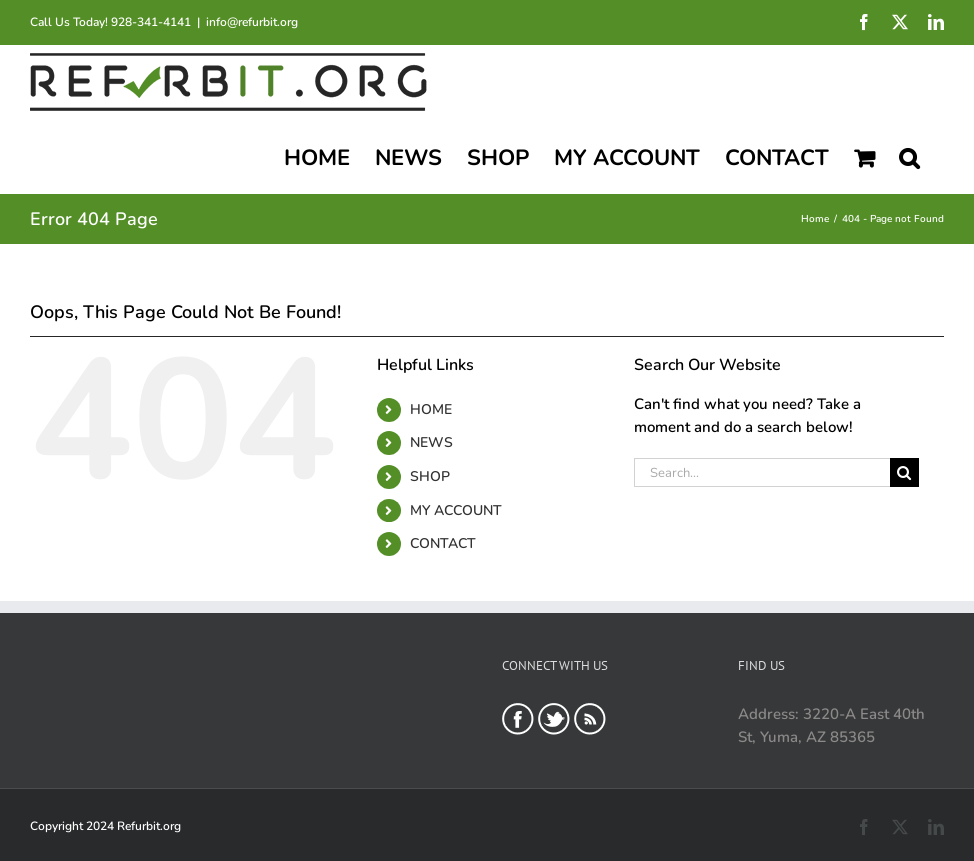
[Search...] (762, 472)
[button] (909, 156)
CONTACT (443, 543)
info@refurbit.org (252, 22)
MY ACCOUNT (456, 510)
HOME (431, 409)
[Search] (904, 472)
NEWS (431, 442)
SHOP (430, 476)
